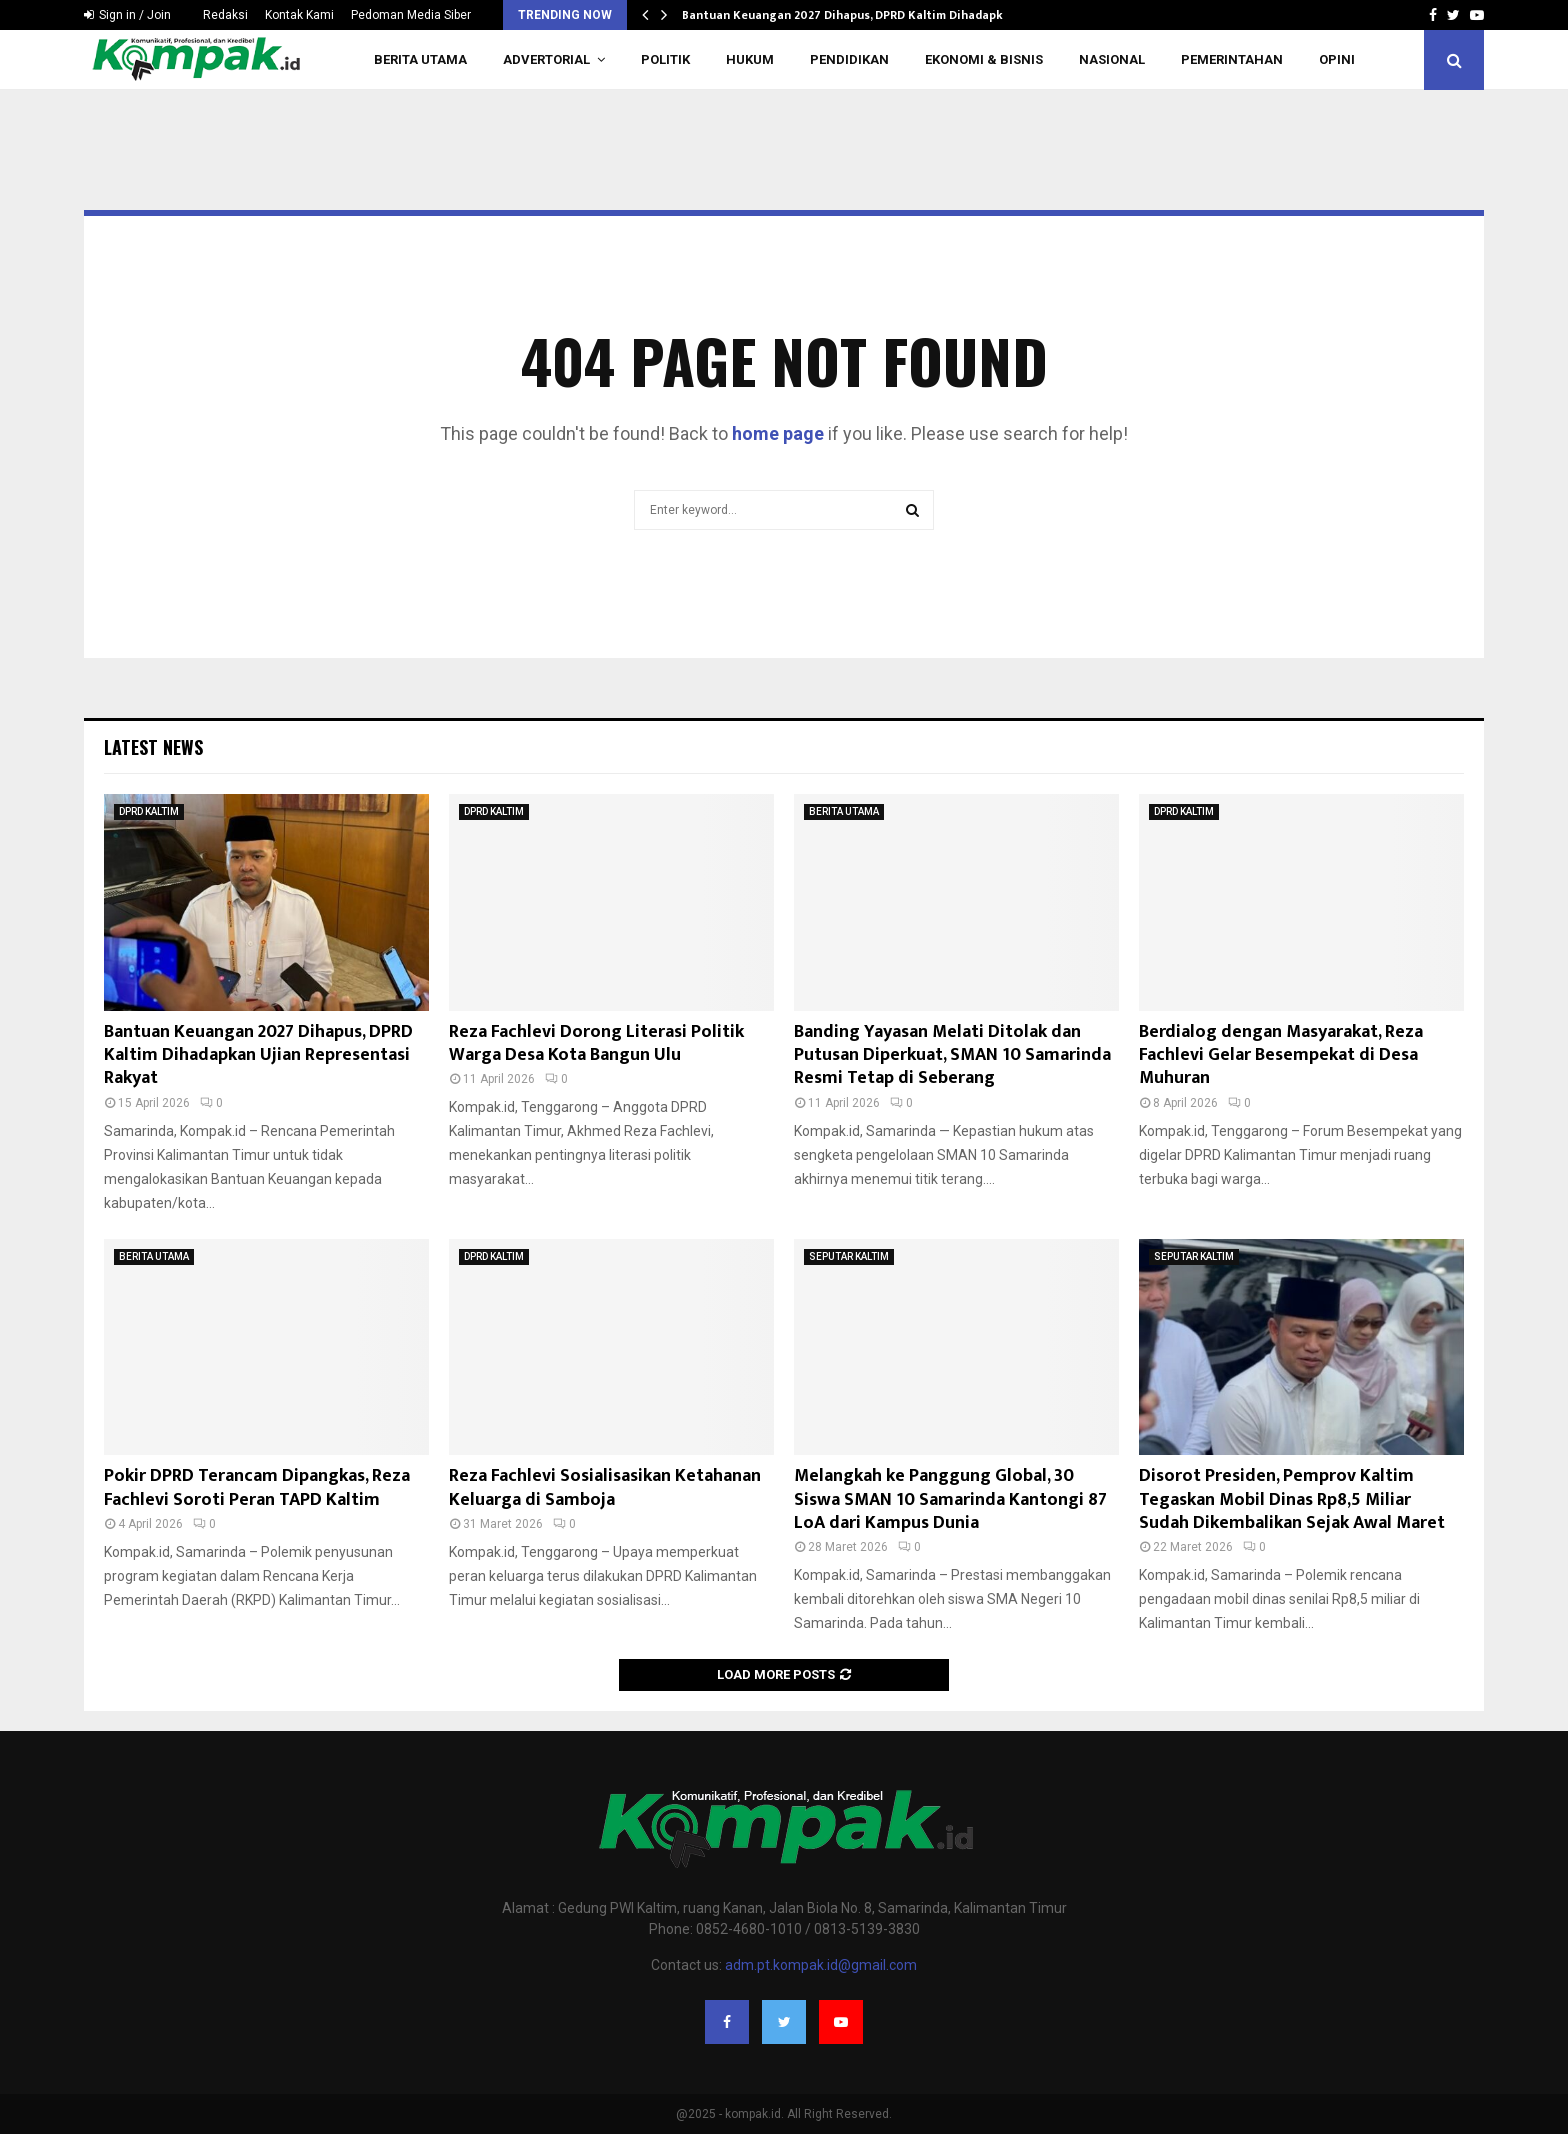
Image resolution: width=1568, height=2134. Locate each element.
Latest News (153, 747)
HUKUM (750, 59)
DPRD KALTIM (149, 811)
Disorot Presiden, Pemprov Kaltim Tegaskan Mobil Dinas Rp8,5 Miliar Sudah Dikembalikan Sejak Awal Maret (1292, 1499)
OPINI (1337, 59)
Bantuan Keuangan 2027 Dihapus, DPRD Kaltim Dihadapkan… (854, 15)
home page (778, 433)
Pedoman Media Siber (411, 15)
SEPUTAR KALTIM (849, 1256)
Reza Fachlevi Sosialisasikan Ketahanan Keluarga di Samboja (605, 1487)
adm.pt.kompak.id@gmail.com (821, 1965)
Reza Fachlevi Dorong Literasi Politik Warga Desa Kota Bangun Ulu (596, 1043)
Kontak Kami (299, 15)
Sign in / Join (127, 15)
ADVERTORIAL (546, 59)
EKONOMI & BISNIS (984, 59)
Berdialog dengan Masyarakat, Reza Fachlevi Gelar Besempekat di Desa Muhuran (1281, 1055)
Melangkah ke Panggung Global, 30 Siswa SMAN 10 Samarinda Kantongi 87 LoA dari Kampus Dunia (950, 1499)
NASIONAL (1112, 59)
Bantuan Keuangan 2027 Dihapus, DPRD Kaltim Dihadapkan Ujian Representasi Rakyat (258, 1055)
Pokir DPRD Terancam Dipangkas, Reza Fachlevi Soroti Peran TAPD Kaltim (257, 1487)
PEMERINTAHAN (1232, 59)
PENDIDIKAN (849, 59)
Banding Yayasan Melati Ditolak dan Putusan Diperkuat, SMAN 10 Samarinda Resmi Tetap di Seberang (952, 1055)
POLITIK (665, 59)
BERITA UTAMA (420, 59)
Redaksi (225, 15)
